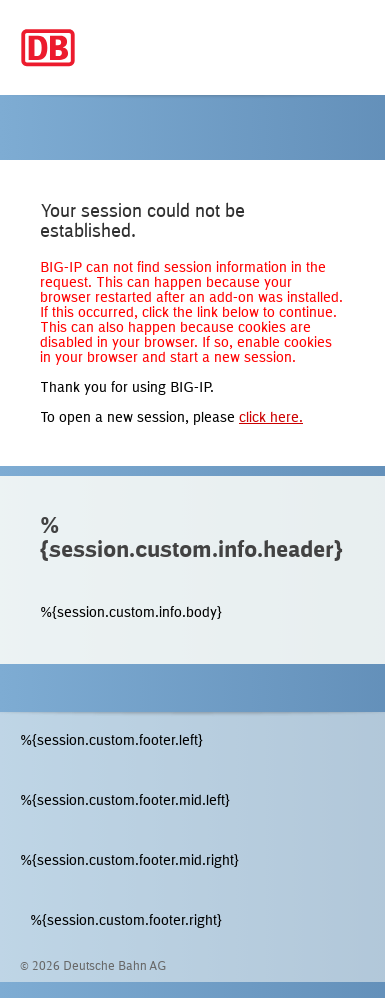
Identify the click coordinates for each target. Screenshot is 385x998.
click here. (271, 418)
